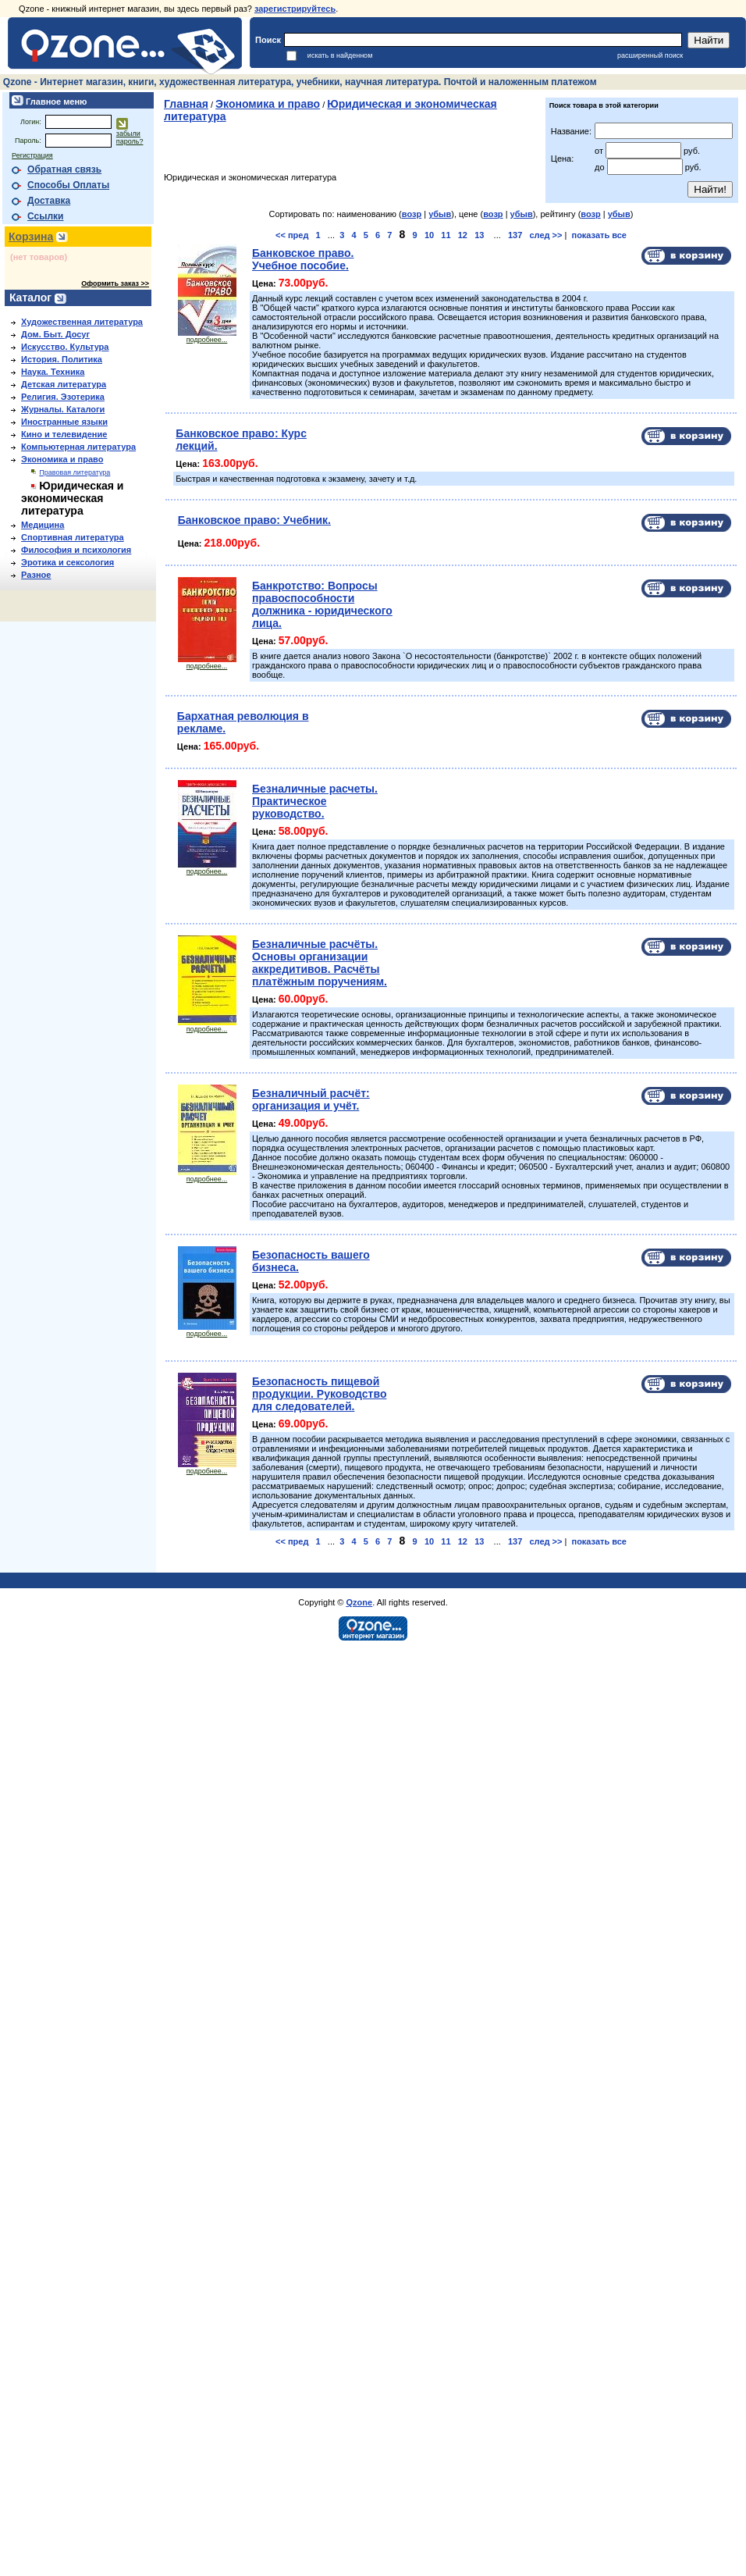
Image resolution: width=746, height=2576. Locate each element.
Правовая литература (74, 472)
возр (411, 214)
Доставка (48, 200)
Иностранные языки (64, 421)
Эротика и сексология (67, 562)
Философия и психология (76, 549)
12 (462, 235)
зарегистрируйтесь (295, 8)
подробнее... (207, 337)
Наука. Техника (52, 371)
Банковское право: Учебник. (254, 520)
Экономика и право (62, 459)
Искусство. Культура (64, 346)
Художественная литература (82, 321)
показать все (599, 235)
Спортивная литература (72, 537)
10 (429, 235)
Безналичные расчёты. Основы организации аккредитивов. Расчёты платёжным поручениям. (319, 963)
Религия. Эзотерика (63, 396)
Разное (36, 574)
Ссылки (45, 216)
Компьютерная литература (78, 446)
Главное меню (55, 101)
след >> (545, 235)
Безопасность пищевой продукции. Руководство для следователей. (319, 1394)
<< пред (291, 235)
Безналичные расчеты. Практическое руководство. (315, 801)
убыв (439, 214)
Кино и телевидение (64, 434)
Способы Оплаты (68, 185)
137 (515, 235)
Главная (186, 104)
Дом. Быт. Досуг (55, 334)
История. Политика (61, 359)
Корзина (31, 236)
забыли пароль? (130, 137)
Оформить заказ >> (115, 283)
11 (445, 235)
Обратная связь (64, 169)
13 (479, 235)
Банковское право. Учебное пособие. (302, 259)
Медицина (42, 524)
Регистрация (32, 155)
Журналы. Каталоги (63, 409)
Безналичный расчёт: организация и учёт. (311, 1099)
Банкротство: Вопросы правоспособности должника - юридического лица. (322, 604)
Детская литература (63, 384)
